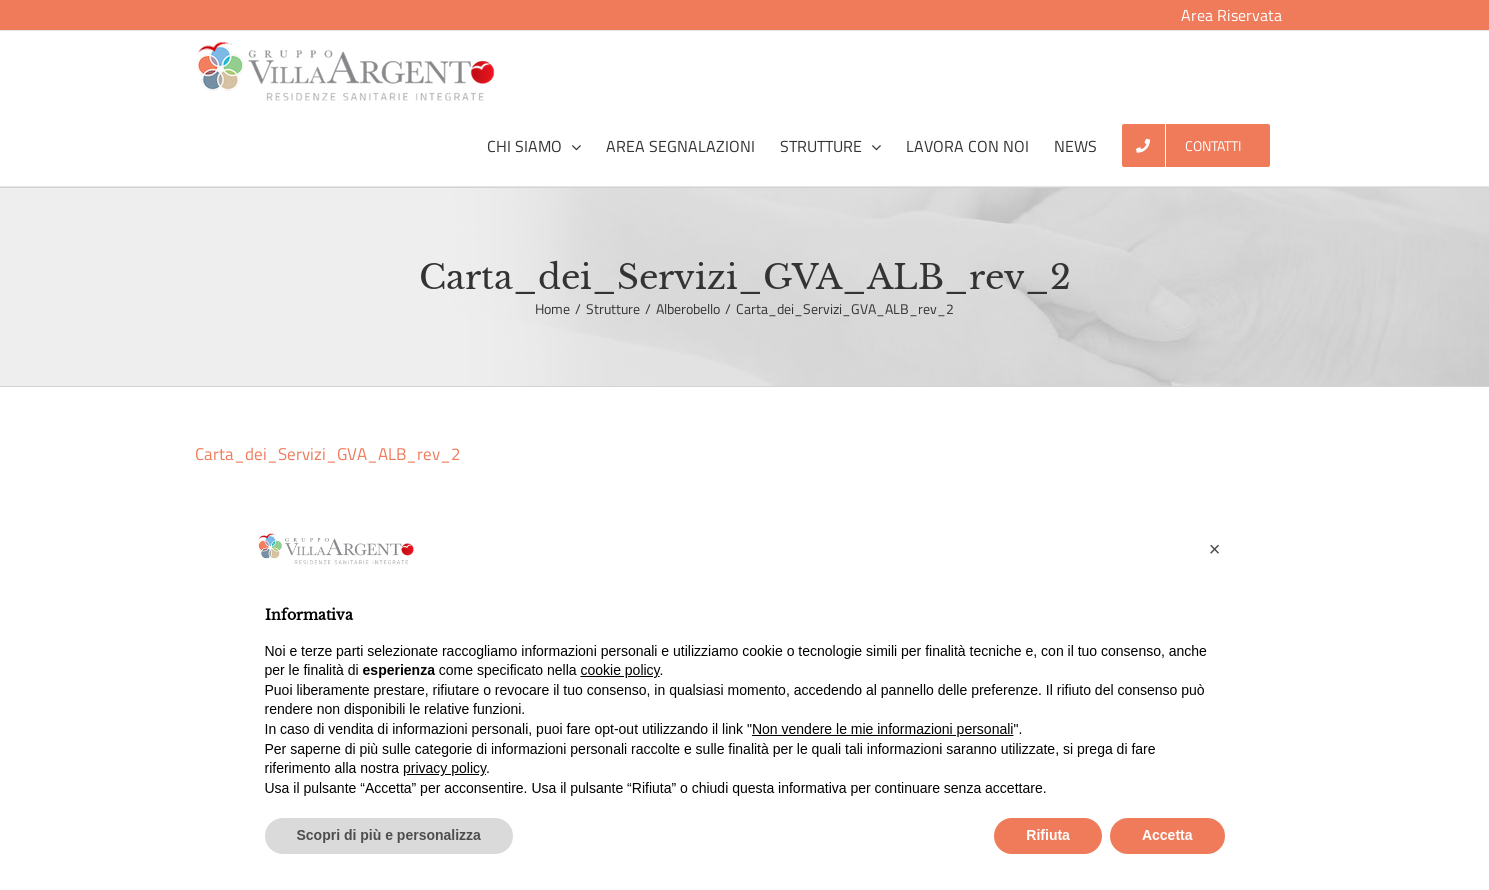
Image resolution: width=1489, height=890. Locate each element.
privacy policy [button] (444, 768)
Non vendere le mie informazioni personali (882, 729)
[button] (1215, 549)
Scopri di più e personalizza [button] (389, 835)
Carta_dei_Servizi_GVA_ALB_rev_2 (328, 454)
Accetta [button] (1167, 835)
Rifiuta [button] (1048, 835)
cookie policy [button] (619, 670)
